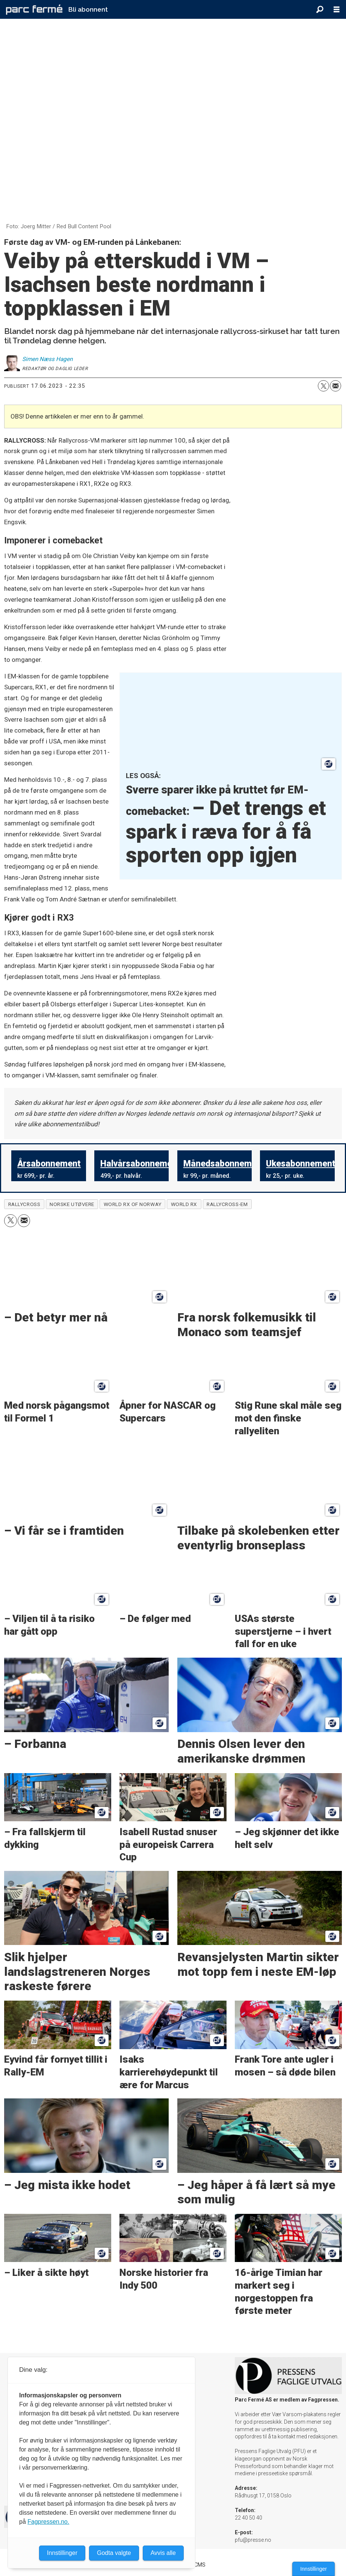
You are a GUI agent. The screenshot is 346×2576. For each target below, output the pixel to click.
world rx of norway (133, 1204)
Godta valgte (114, 2553)
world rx (184, 1204)
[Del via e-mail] (335, 385)
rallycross (24, 1204)
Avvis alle (163, 2553)
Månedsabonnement (224, 1164)
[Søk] (319, 9)
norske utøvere (72, 1204)
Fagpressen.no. (48, 2521)
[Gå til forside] (34, 9)
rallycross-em (227, 1204)
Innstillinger (313, 2569)
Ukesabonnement (300, 1164)
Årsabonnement (49, 1164)
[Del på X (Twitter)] (323, 385)
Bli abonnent (88, 9)
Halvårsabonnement (140, 1164)
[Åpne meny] (336, 9)
